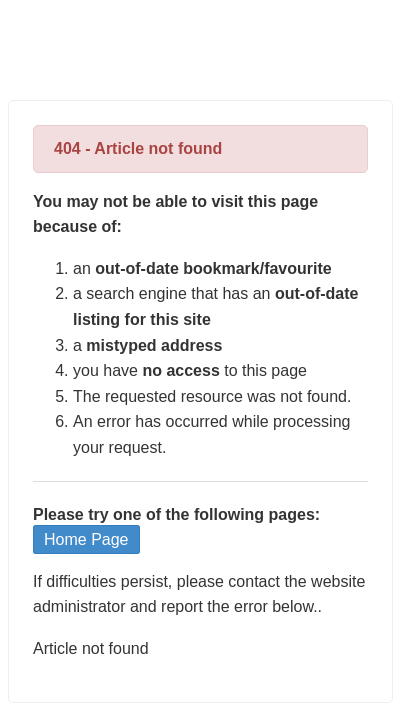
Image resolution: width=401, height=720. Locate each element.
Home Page (86, 539)
